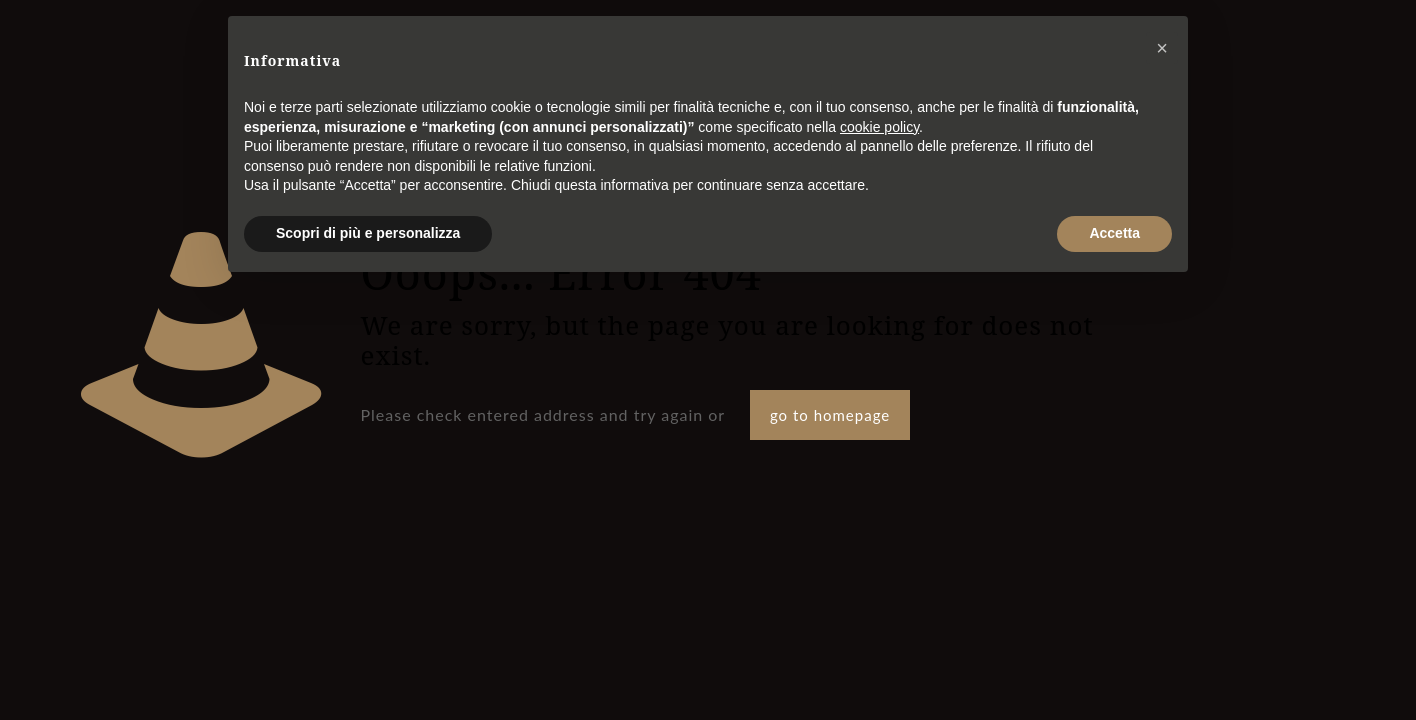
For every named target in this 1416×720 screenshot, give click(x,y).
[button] (1162, 48)
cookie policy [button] (879, 127)
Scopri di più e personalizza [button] (368, 233)
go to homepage (830, 415)
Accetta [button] (1114, 233)
